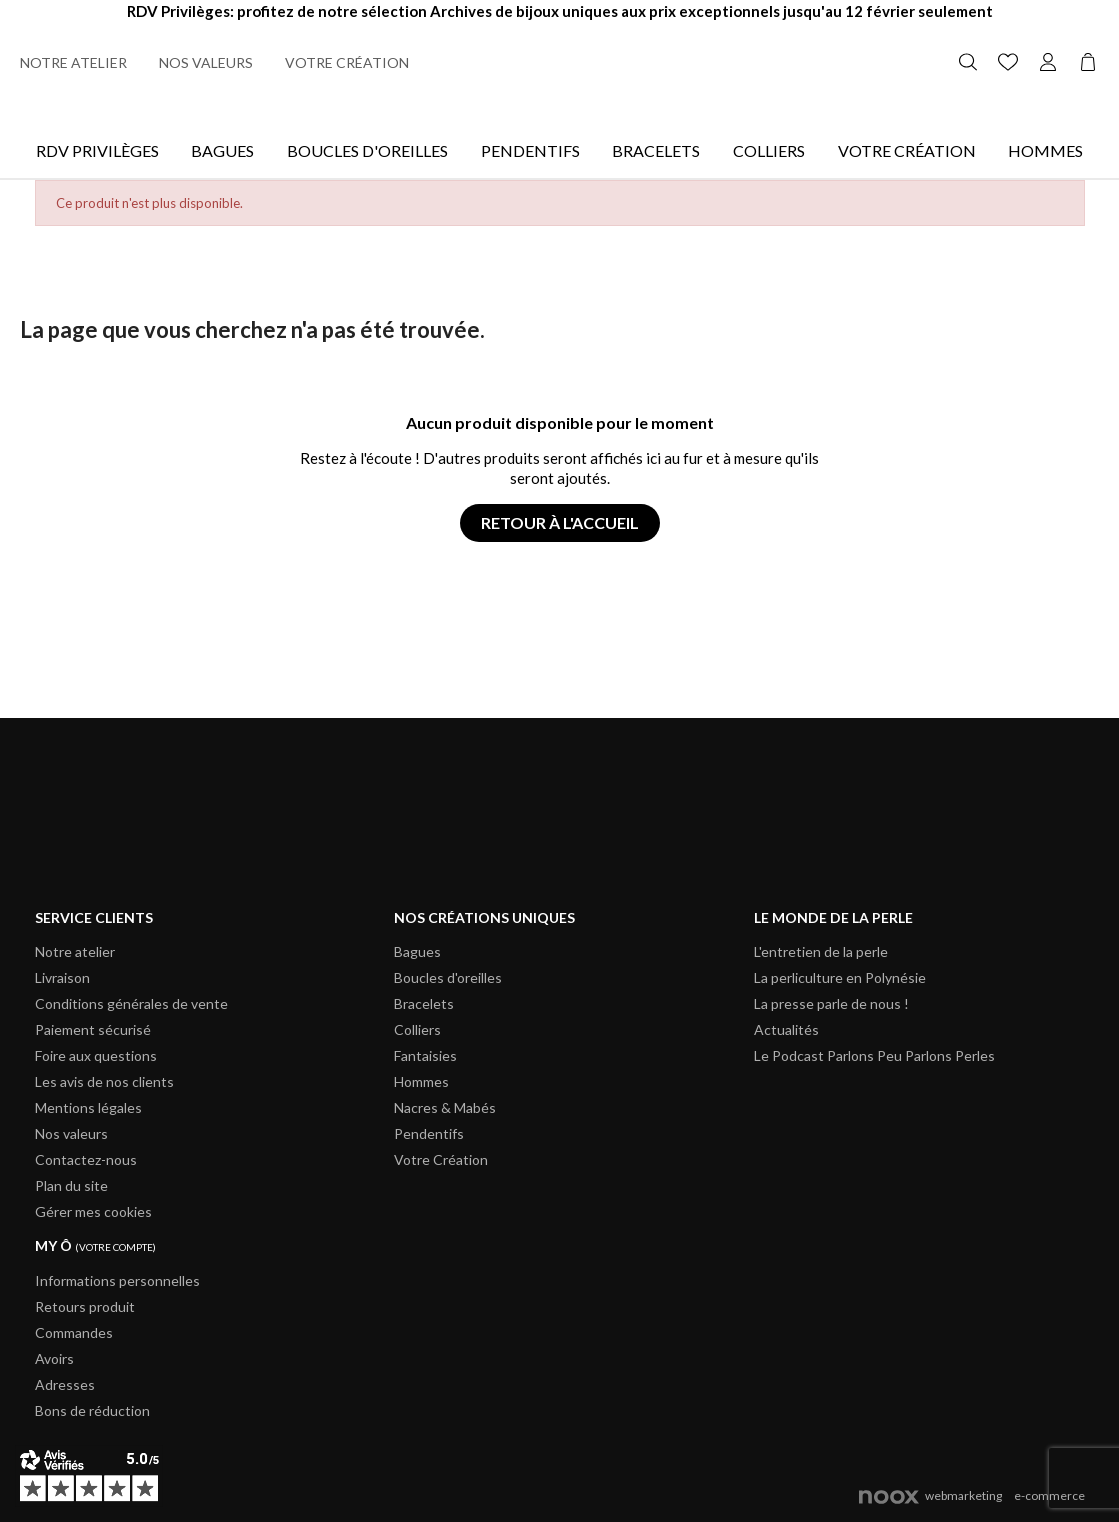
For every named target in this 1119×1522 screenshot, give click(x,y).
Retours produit (85, 1306)
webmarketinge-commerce (972, 1495)
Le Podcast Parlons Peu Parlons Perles (874, 1055)
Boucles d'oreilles (367, 150)
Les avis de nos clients (104, 1081)
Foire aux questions (96, 1055)
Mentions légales (88, 1107)
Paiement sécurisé (93, 1029)
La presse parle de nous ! (831, 1003)
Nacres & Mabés (445, 1107)
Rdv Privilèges (97, 150)
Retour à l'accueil (560, 522)
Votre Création (907, 150)
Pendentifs (530, 150)
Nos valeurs (206, 62)
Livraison (62, 977)
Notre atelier (73, 62)
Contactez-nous (86, 1159)
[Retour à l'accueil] (560, 62)
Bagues (222, 150)
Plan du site (71, 1185)
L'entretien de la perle (821, 951)
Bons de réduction (92, 1410)
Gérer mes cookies (93, 1211)
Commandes (74, 1332)
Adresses (65, 1384)
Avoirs (54, 1358)
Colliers (769, 150)
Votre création (347, 62)
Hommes (1045, 150)
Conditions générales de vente (131, 1003)
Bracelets (656, 150)
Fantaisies (425, 1055)
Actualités (786, 1029)
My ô (95, 1245)
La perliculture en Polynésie (840, 977)
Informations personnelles (117, 1280)
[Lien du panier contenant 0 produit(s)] (1088, 59)
